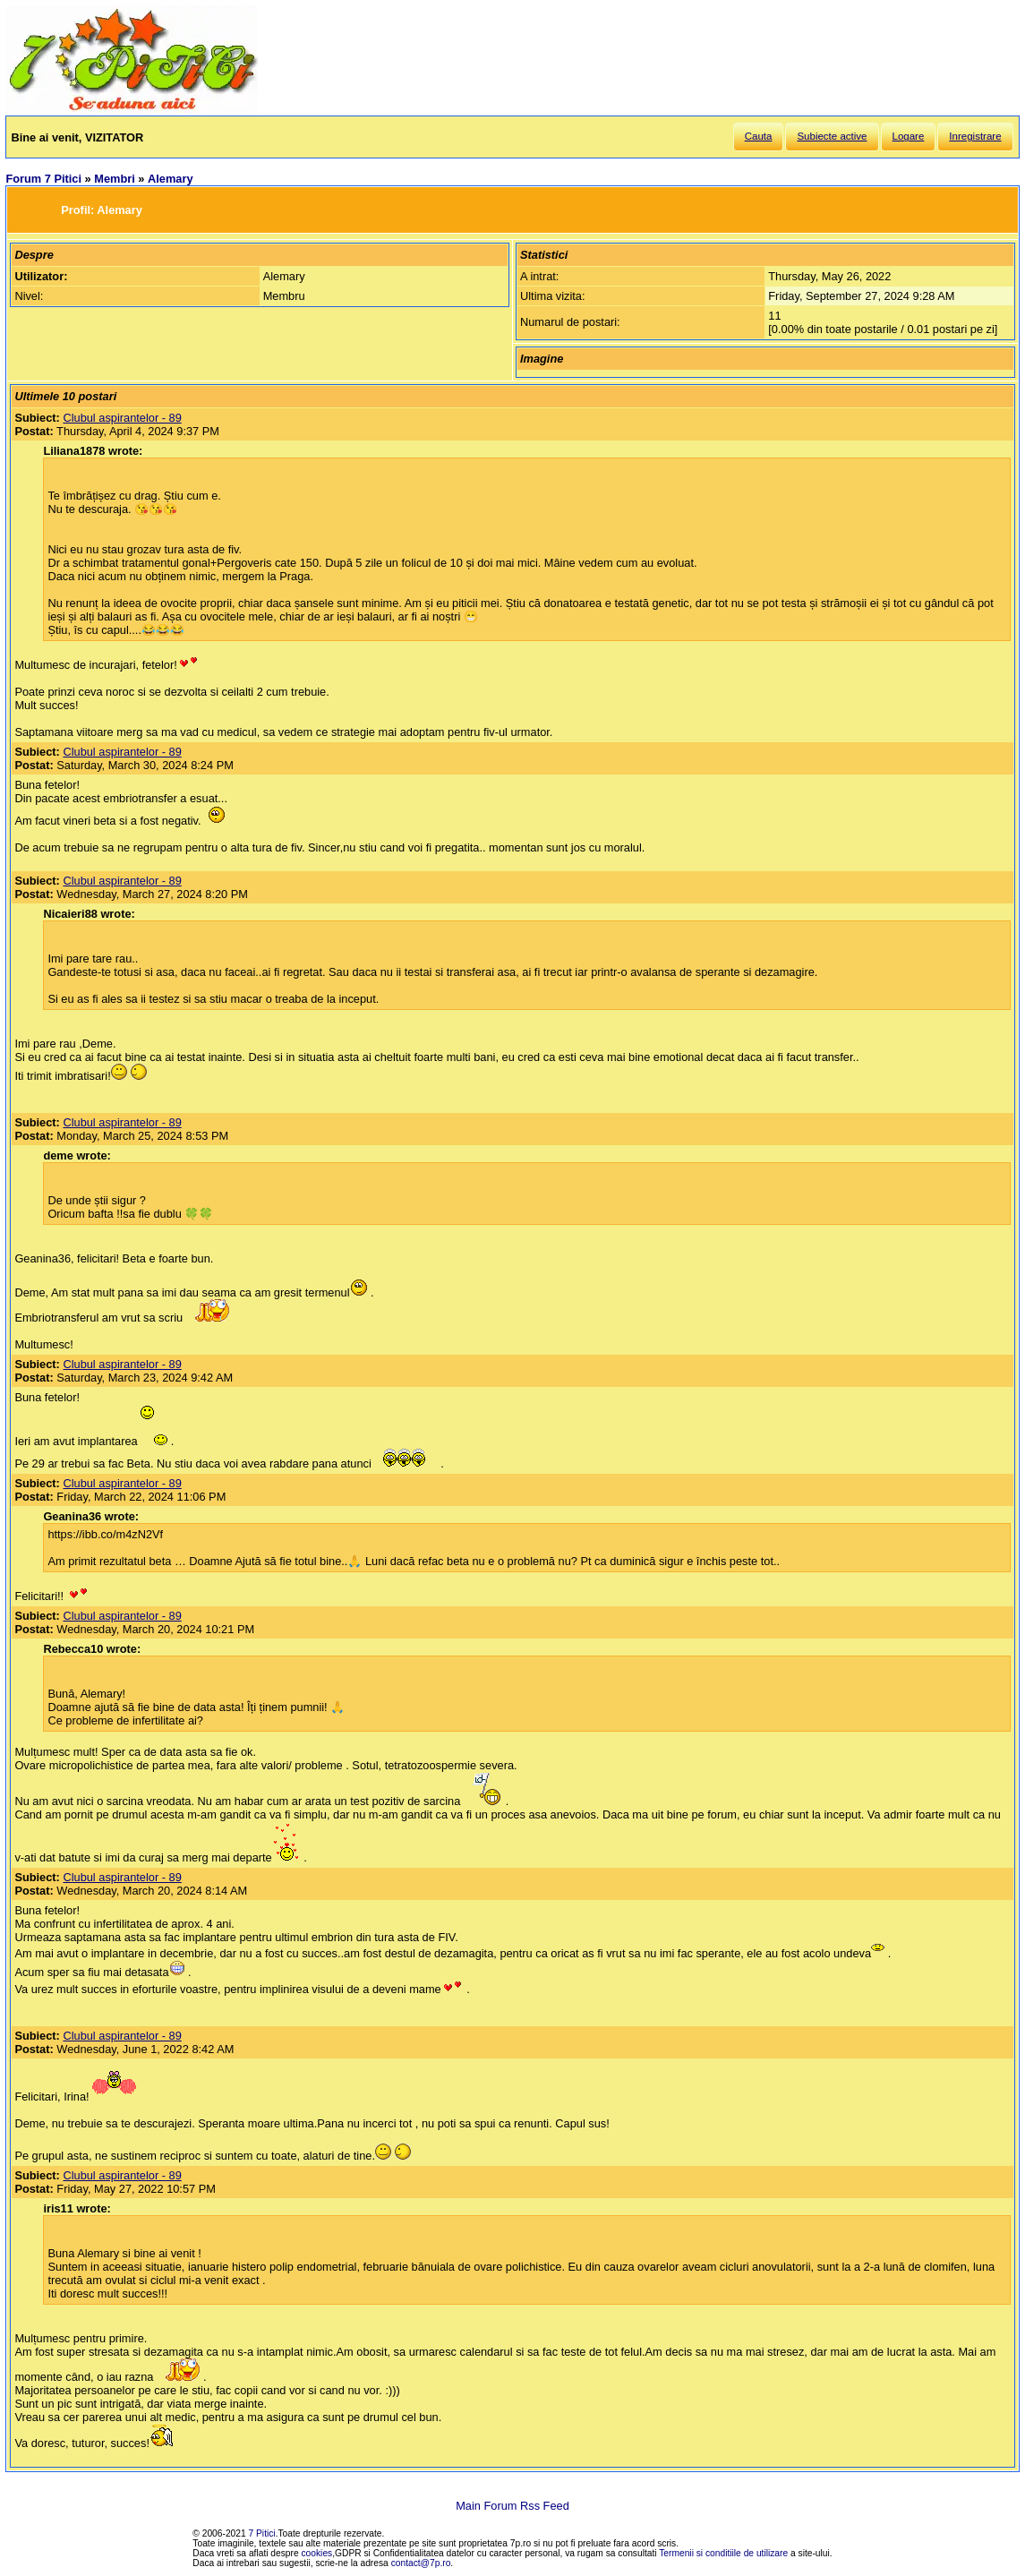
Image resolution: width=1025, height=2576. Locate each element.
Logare (909, 136)
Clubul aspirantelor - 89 (122, 417)
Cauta (759, 136)
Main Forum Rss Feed (512, 2505)
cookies (317, 2553)
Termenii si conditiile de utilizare (723, 2553)
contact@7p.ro (421, 2563)
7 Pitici (262, 2533)
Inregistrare (975, 136)
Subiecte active (832, 136)
